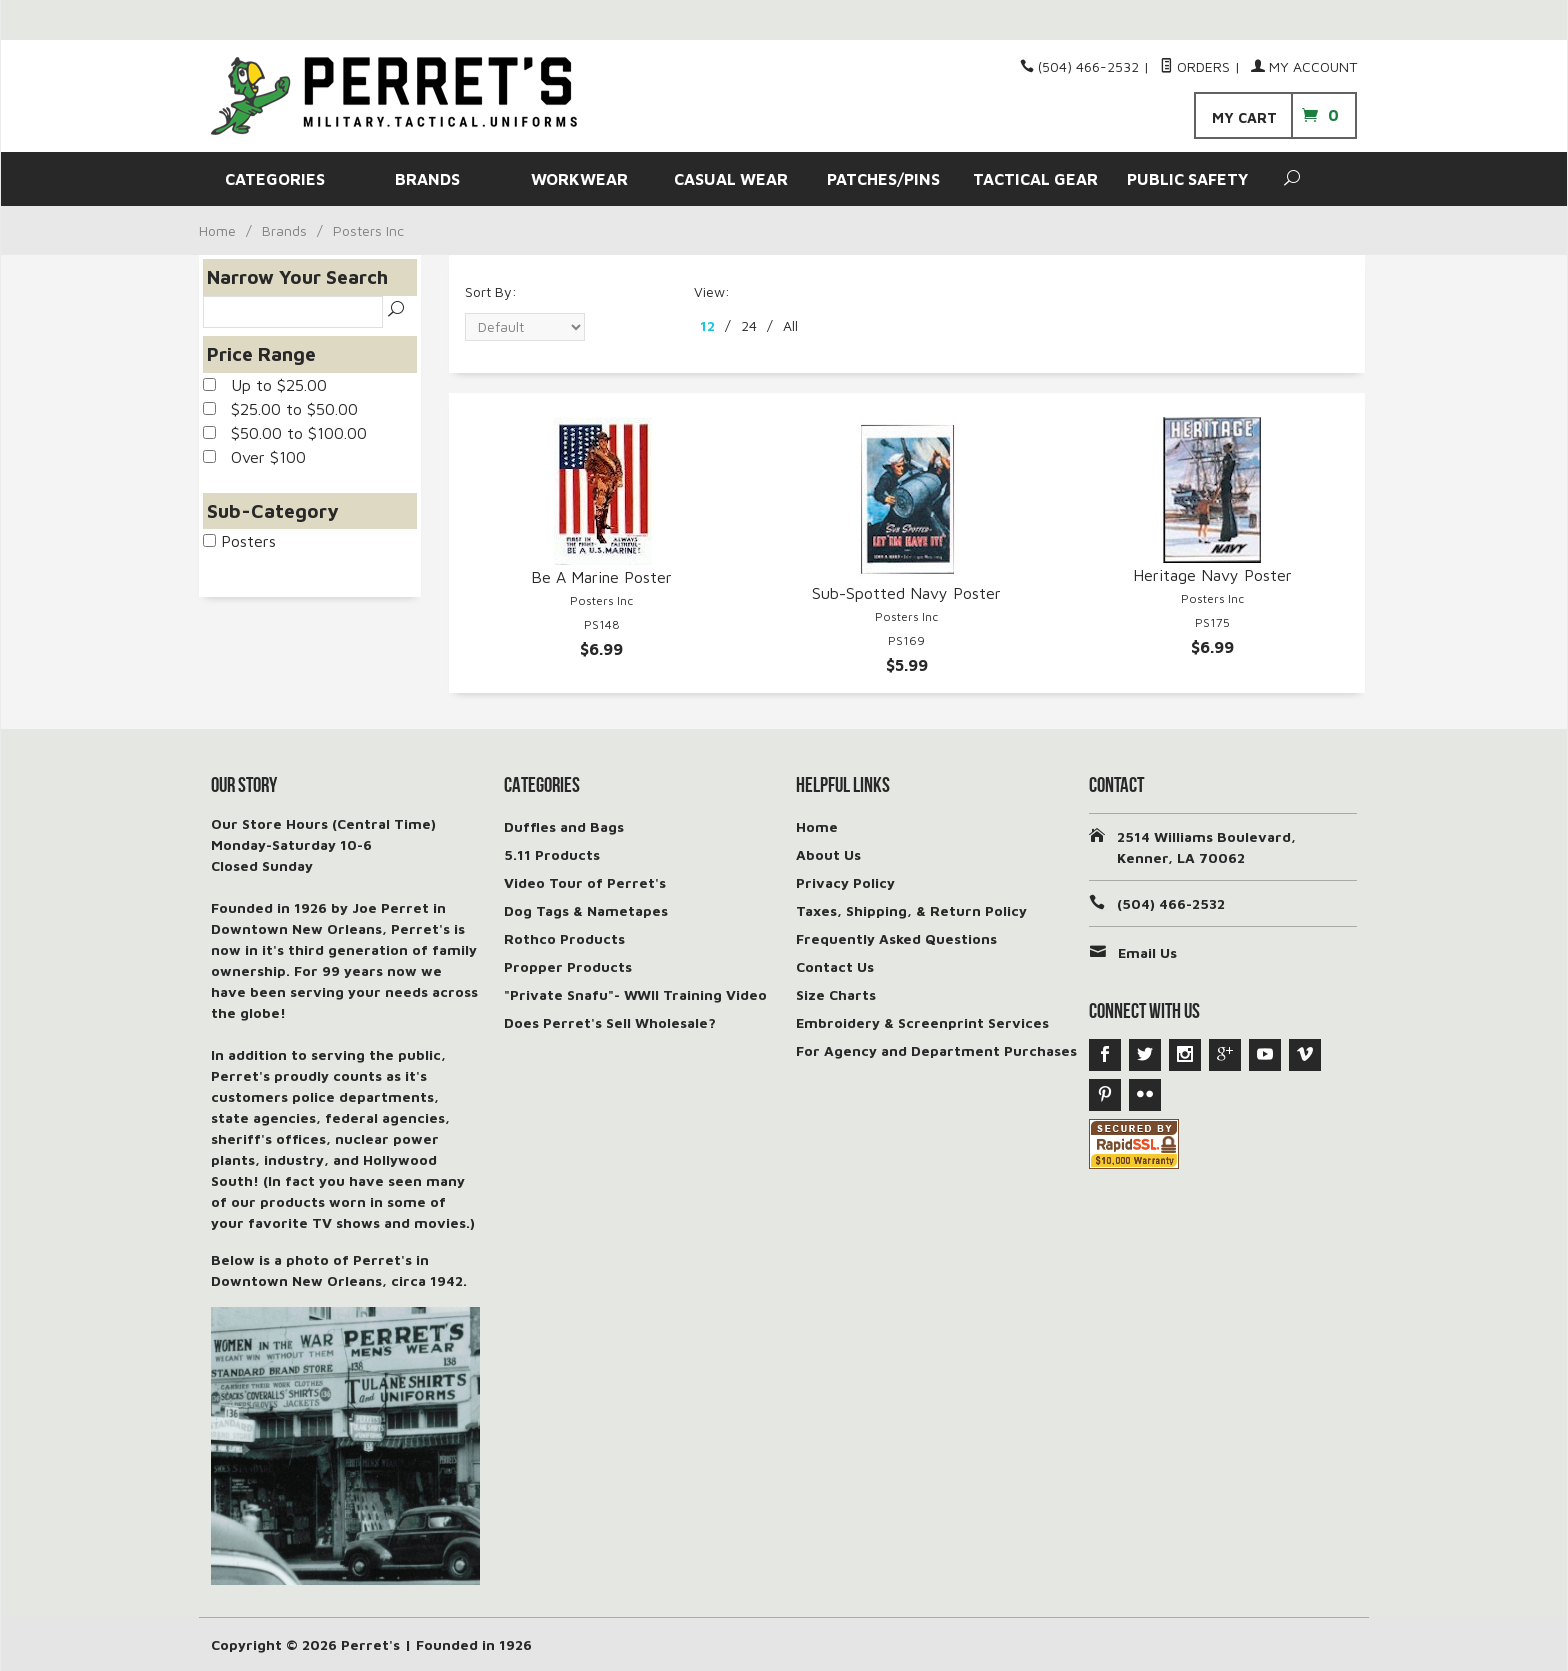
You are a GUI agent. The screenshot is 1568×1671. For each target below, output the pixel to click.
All (790, 325)
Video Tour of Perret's (585, 882)
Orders (1195, 66)
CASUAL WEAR (731, 179)
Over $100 (254, 457)
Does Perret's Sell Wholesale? (610, 1022)
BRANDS (427, 179)
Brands (284, 230)
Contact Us (835, 966)
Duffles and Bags (564, 826)
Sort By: (491, 291)
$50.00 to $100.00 (285, 433)
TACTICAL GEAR (1035, 179)
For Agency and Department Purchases (936, 1050)
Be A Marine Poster (601, 577)
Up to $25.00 (265, 385)
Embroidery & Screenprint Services (922, 1022)
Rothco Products (564, 938)
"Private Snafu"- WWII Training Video (635, 994)
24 (749, 325)
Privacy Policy (845, 882)
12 (707, 325)
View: (712, 291)
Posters (239, 541)
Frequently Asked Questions (896, 938)
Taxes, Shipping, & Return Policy (911, 910)
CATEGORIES (275, 179)
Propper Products (568, 966)
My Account (1304, 66)
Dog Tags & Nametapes (586, 910)
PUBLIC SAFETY (1187, 179)
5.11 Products (552, 854)
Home (217, 230)
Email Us (1147, 952)
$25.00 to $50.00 (280, 409)
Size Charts (836, 994)
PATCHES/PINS (883, 179)
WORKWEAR (579, 179)
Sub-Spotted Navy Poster (906, 593)
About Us (828, 854)
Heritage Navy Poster (1212, 575)
